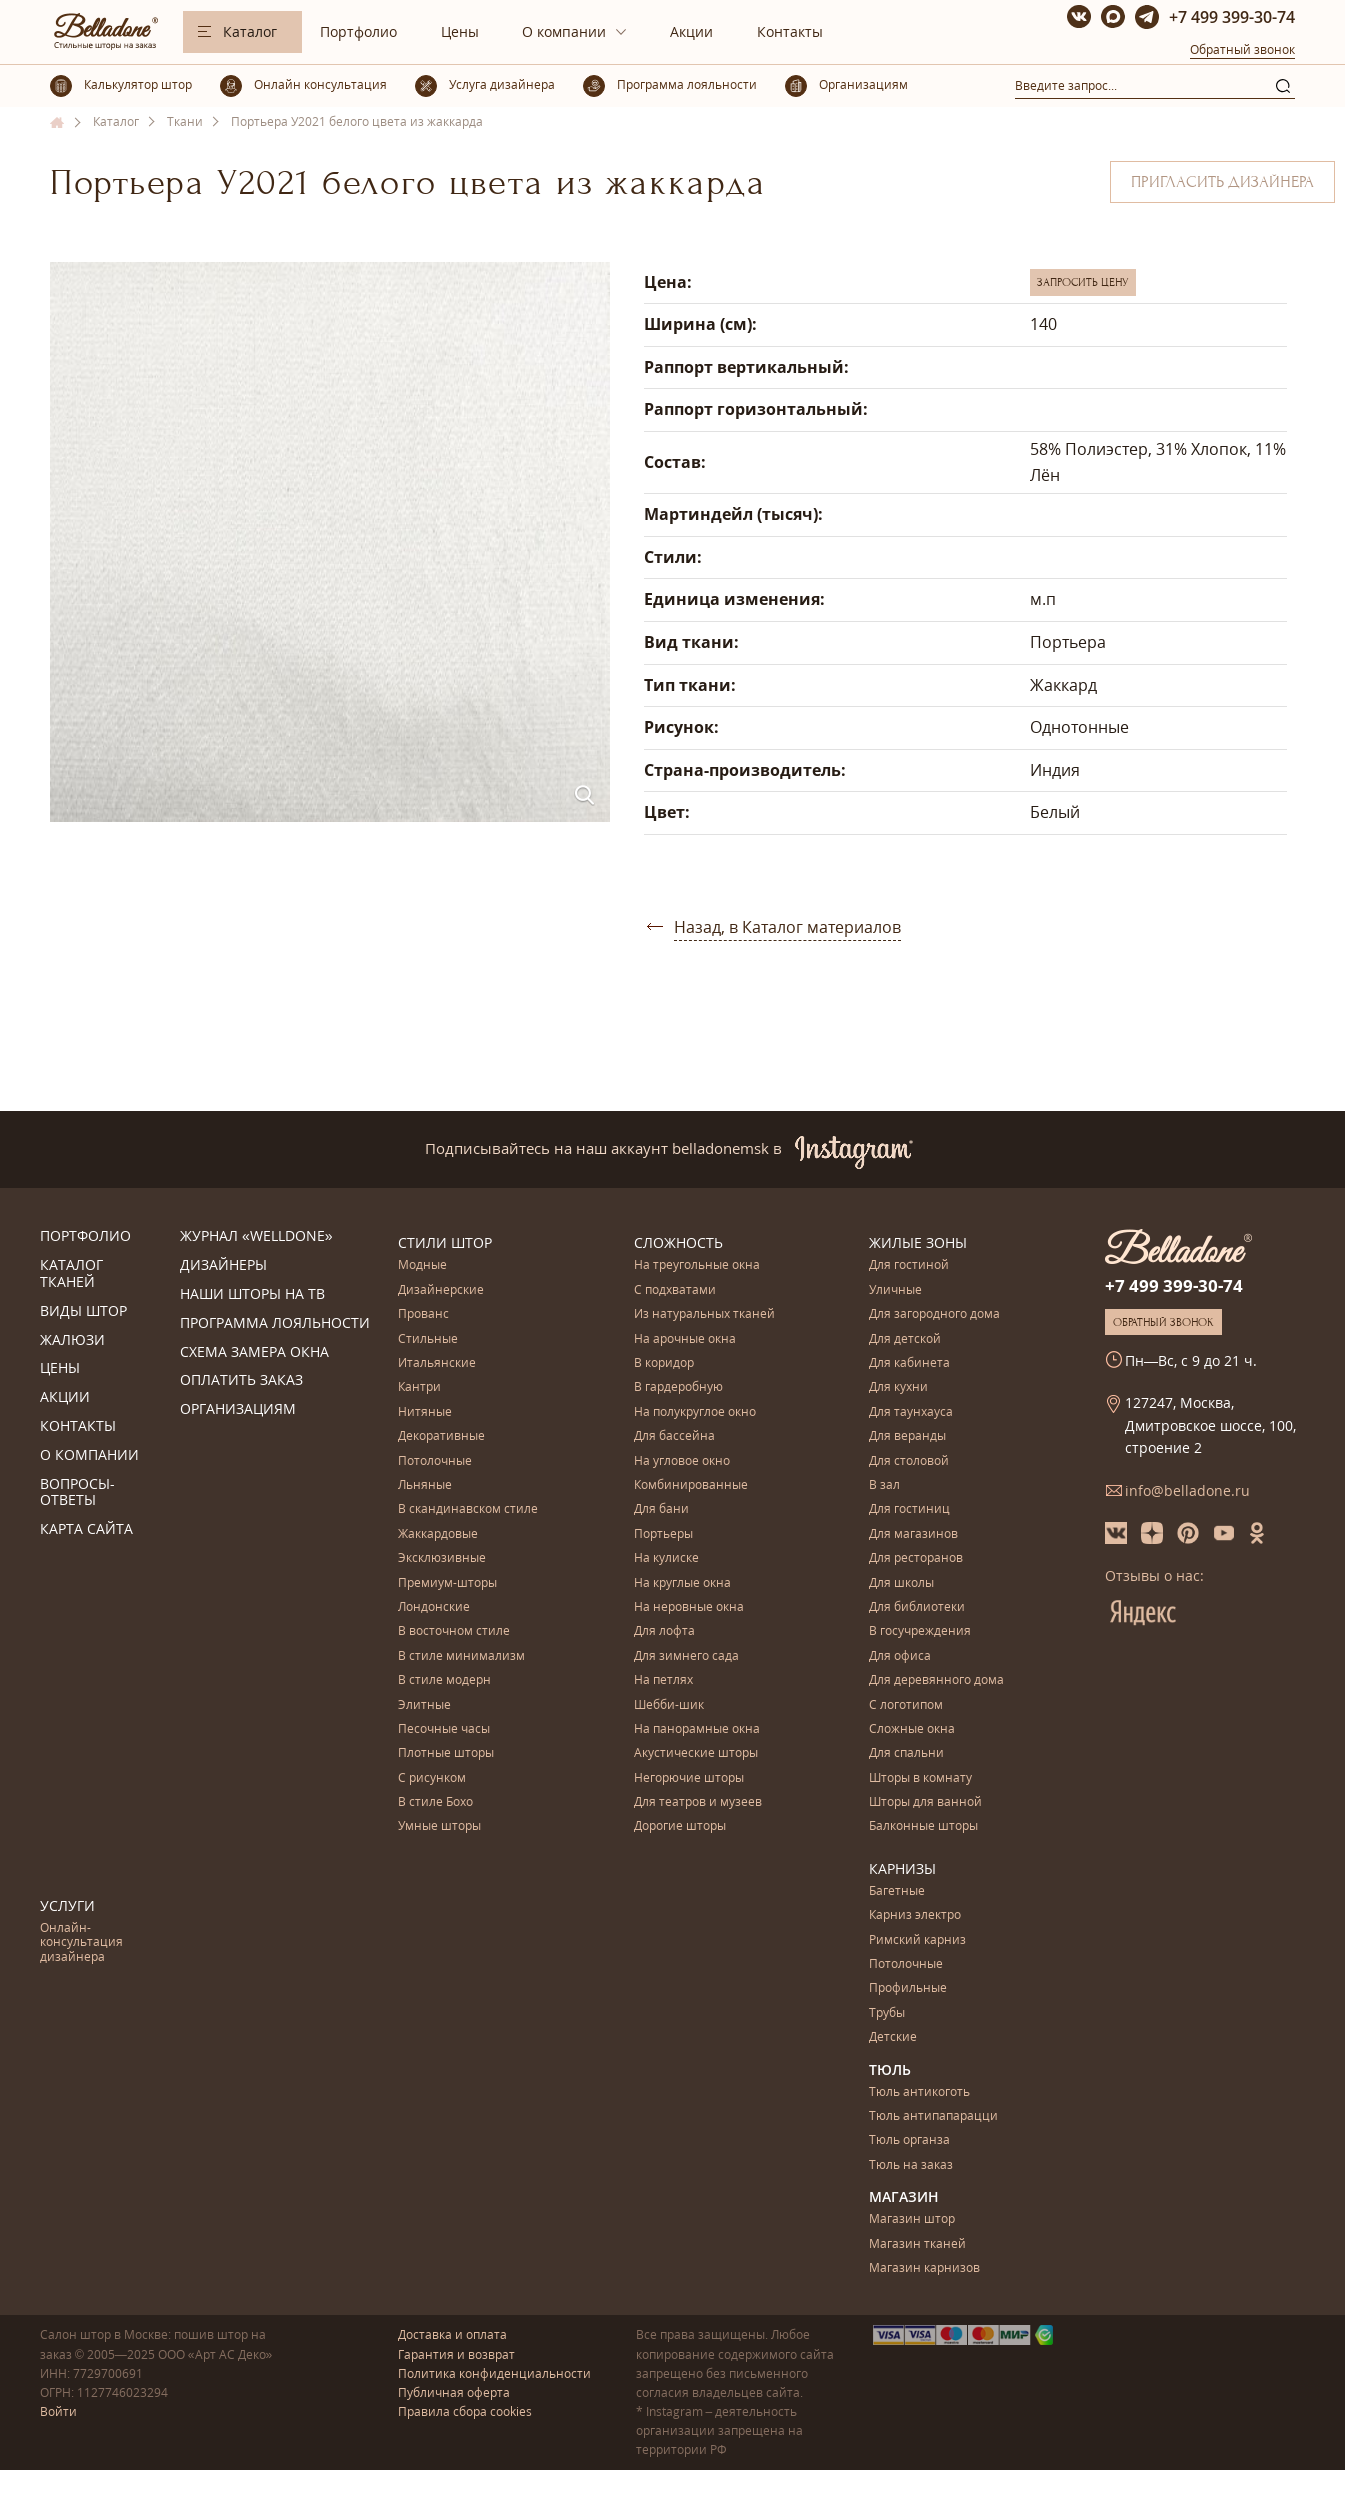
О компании (564, 31)
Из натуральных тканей (704, 1314)
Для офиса (900, 1656)
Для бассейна (674, 1436)
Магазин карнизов (924, 2268)
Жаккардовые (438, 1534)
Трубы (887, 2013)
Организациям (238, 1409)
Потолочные (435, 1461)
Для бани (661, 1509)
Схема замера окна (254, 1352)
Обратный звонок (1242, 49)
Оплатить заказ (241, 1380)
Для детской (905, 1339)
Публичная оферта (454, 2392)
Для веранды (907, 1436)
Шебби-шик (669, 1705)
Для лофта (664, 1631)
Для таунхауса (911, 1412)
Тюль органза (909, 2140)
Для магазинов (913, 1534)
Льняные (425, 1485)
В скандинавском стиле (468, 1509)
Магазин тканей (917, 2244)
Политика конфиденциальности (494, 2373)
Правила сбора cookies (465, 2411)
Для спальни (906, 1753)
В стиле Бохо (435, 1802)
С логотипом (906, 1705)
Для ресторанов (916, 1558)
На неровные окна (689, 1607)
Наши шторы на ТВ (252, 1294)
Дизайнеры (223, 1265)
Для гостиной (909, 1265)
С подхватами (675, 1290)
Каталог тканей (71, 1274)
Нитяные (425, 1412)
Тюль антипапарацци (933, 2116)
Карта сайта (86, 1529)
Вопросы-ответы (77, 1493)
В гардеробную (678, 1387)
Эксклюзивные (442, 1558)
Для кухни (898, 1387)
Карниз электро (915, 1915)
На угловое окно (682, 1461)
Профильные (908, 1988)
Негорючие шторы (689, 1778)
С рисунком (432, 1778)
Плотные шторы (446, 1753)
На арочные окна (685, 1339)
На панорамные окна (697, 1729)
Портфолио (358, 31)
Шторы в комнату (920, 1778)
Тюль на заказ (911, 2165)
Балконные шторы (923, 1826)
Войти (58, 2411)
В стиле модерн (444, 1680)
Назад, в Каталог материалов (787, 927)
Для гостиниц (909, 1509)
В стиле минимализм (461, 1656)
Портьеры (663, 1534)
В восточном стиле (454, 1631)
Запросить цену (1083, 282)
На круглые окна (682, 1583)
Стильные (428, 1339)
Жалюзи (72, 1340)
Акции (691, 31)
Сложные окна (912, 1729)
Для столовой (909, 1461)
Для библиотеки (917, 1607)
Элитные (424, 1705)
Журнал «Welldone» (256, 1236)
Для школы (901, 1583)
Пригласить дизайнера (1222, 182)
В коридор (664, 1363)
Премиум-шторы (447, 1583)
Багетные (897, 1891)
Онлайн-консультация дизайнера (81, 1943)
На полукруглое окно (695, 1412)
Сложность (678, 1242)
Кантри (419, 1387)
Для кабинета (909, 1363)
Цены (460, 31)
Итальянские (437, 1363)
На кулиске (666, 1558)
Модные (422, 1265)
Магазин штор (912, 2219)
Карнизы (902, 1868)
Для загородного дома (934, 1314)
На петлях (663, 1680)
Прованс (423, 1314)
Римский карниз (917, 1940)
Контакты (790, 31)
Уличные (895, 1290)
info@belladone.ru (1187, 1490)
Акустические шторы (696, 1753)
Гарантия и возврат (456, 2354)
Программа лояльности (275, 1323)
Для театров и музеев (698, 1802)
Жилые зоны (918, 1242)
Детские (893, 2037)
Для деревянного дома (936, 1680)
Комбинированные (691, 1485)
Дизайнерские (441, 1290)
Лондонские (434, 1607)
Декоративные (441, 1436)
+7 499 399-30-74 (1232, 17)
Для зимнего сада (686, 1656)
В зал (884, 1485)
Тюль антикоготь (919, 2092)
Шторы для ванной (925, 1802)
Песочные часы (444, 1729)
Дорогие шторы (680, 1826)
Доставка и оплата (452, 2334)
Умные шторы (439, 1826)
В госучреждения (920, 1631)
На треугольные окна (697, 1265)
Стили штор (445, 1242)
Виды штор (83, 1311)
